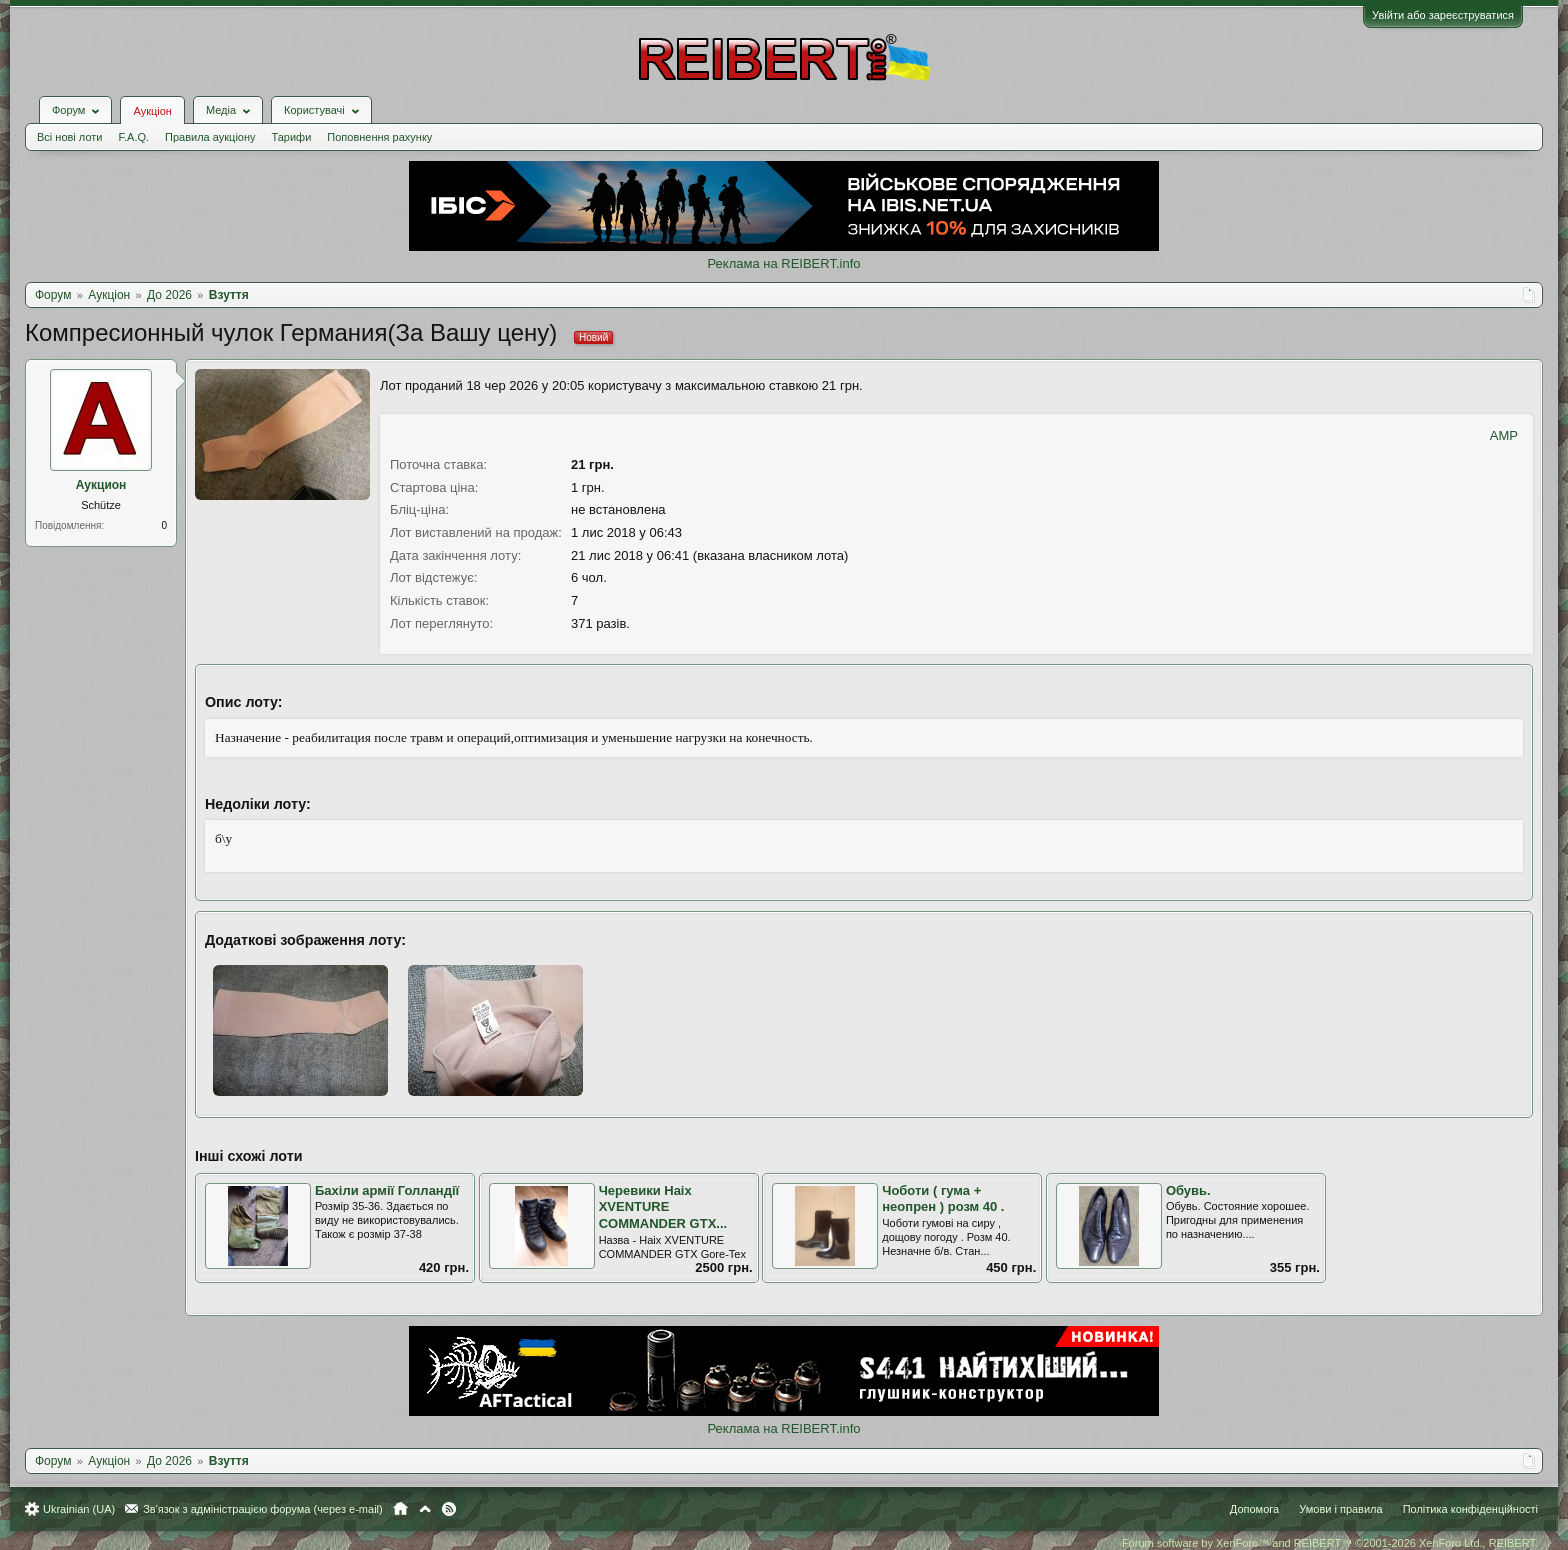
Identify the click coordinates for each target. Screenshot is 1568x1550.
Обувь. (1188, 1190)
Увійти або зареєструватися (1443, 15)
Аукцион (101, 485)
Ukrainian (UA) (79, 1509)
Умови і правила (1340, 1509)
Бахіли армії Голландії (387, 1190)
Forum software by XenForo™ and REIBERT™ (1330, 1543)
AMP (1504, 435)
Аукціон (152, 111)
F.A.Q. (133, 137)
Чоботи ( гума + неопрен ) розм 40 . (943, 1199)
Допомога (1254, 1509)
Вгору (425, 1509)
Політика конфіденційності (1470, 1509)
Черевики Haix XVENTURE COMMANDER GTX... (663, 1207)
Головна (400, 1509)
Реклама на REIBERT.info (783, 263)
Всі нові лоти (69, 137)
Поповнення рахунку (379, 137)
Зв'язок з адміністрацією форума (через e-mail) (263, 1509)
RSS (449, 1509)
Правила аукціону (210, 137)
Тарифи (292, 137)
